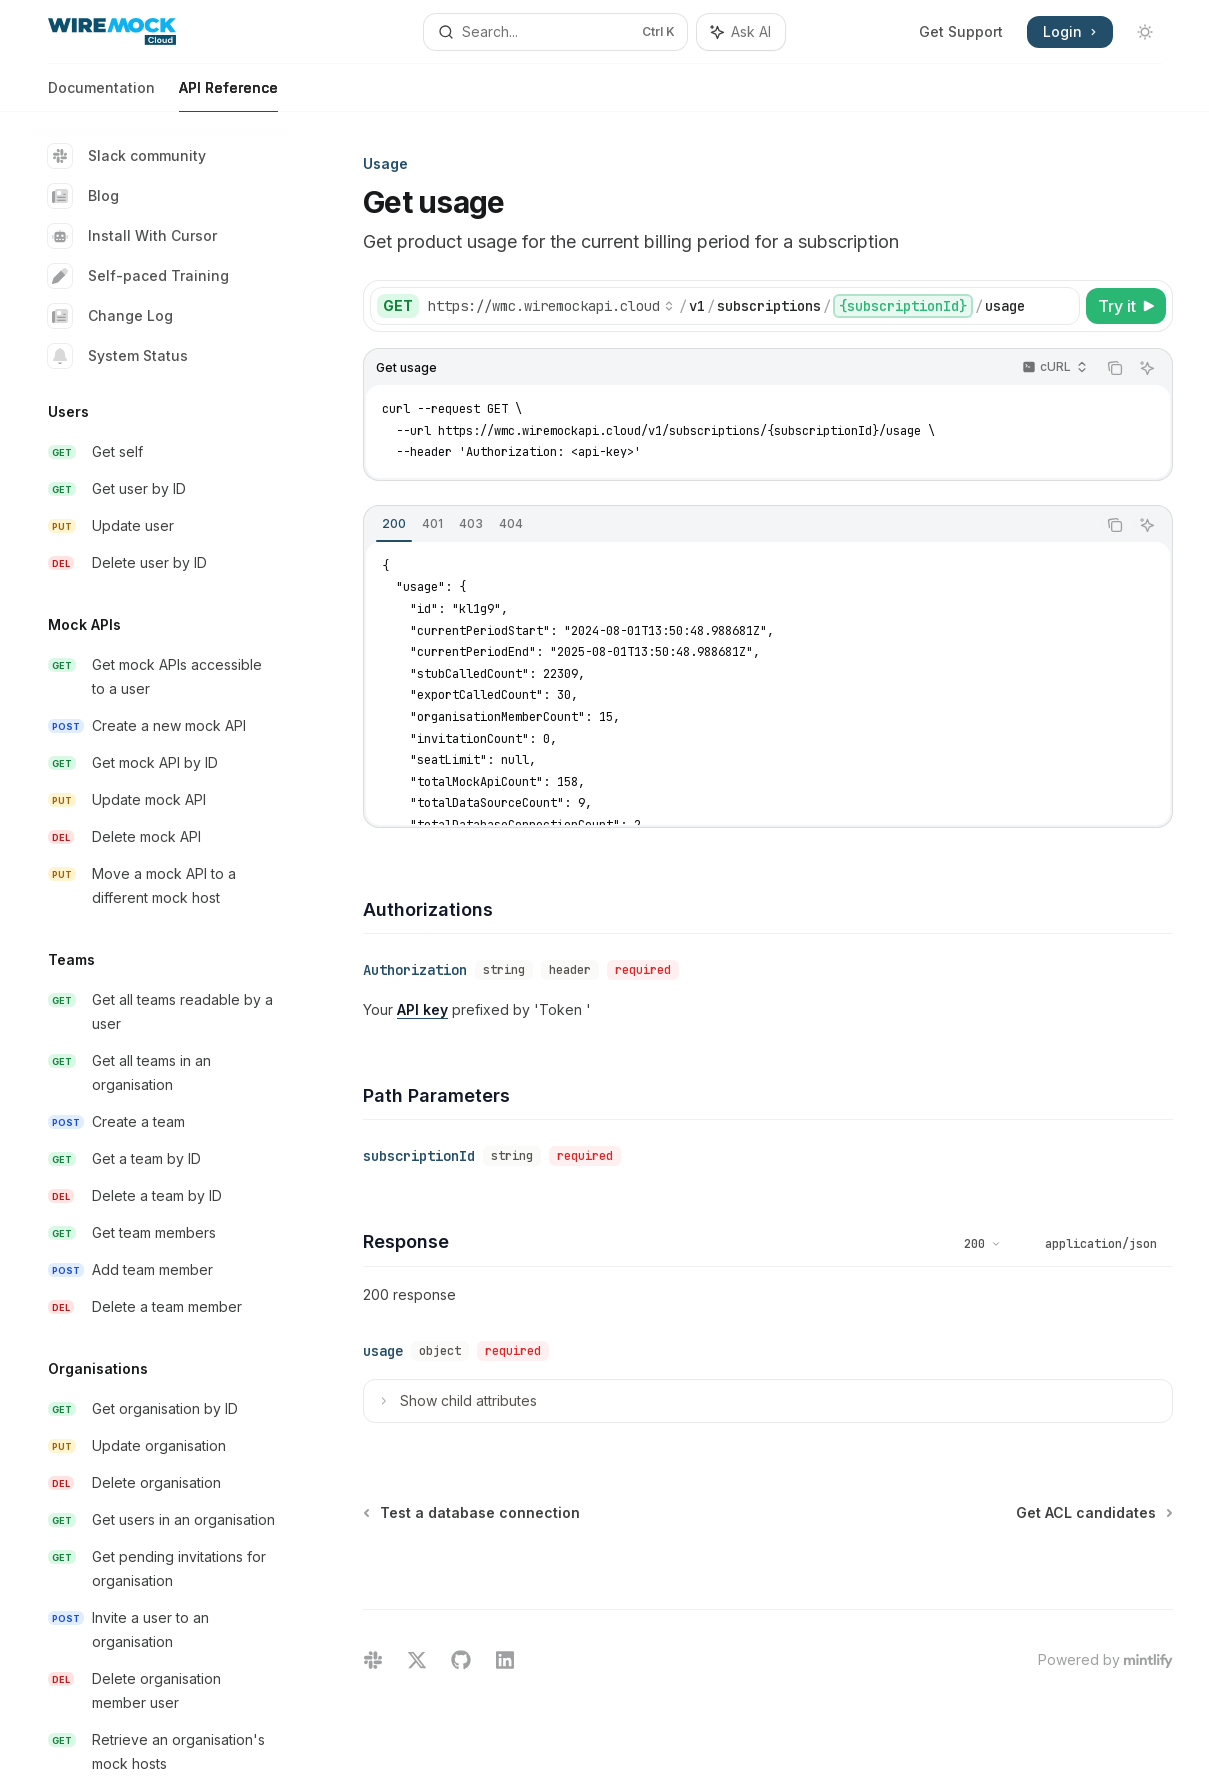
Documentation (101, 95)
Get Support (961, 31)
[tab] (394, 524)
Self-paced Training (138, 276)
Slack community (127, 156)
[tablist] (730, 525)
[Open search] (555, 32)
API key (422, 1009)
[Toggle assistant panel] (741, 32)
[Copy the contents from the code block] (1115, 368)
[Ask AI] (1147, 368)
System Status (118, 356)
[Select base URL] (551, 306)
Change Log (110, 316)
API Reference (228, 95)
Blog (83, 196)
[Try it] (1126, 306)
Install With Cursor (132, 236)
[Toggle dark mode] (1145, 32)
